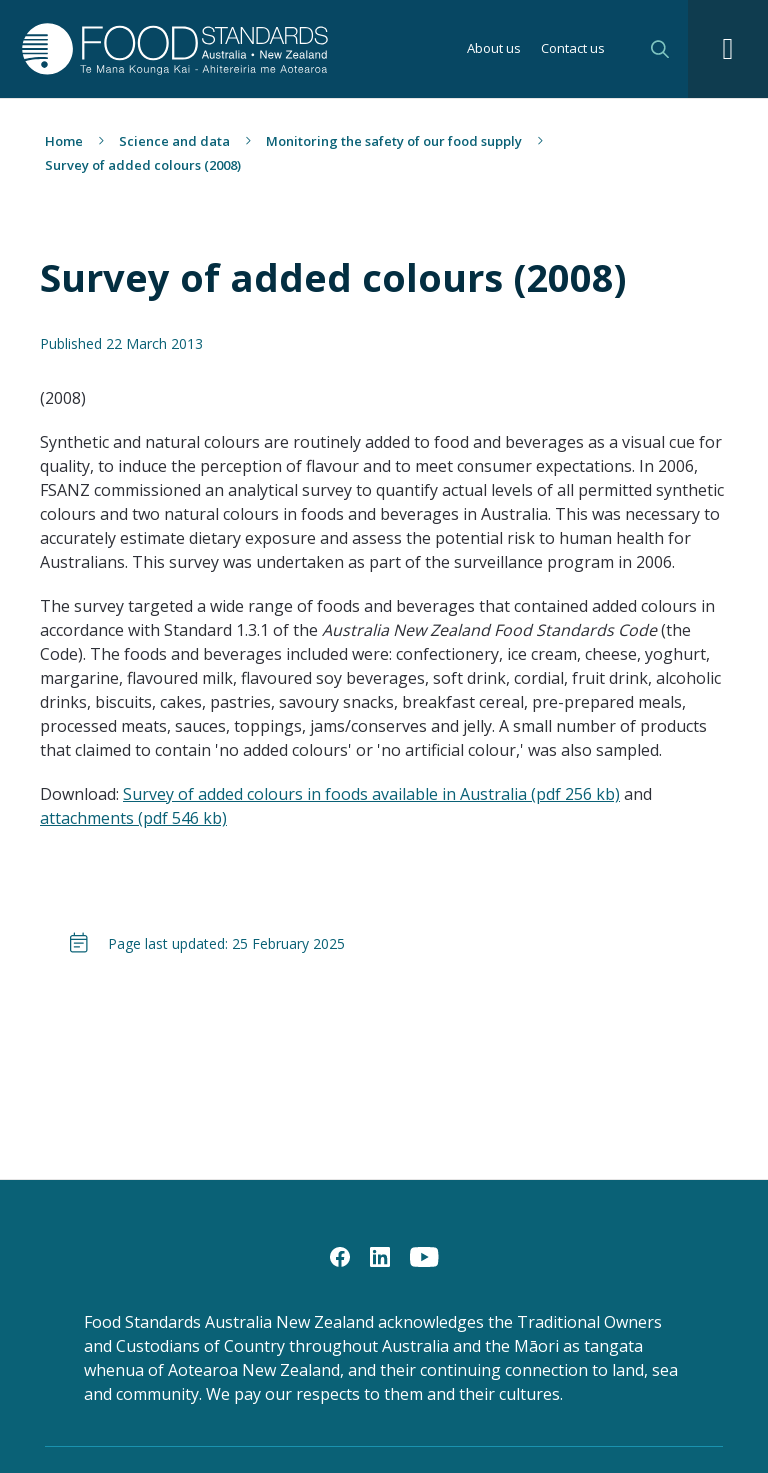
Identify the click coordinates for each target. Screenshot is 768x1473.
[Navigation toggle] (728, 49)
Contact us (573, 49)
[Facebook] (340, 1256)
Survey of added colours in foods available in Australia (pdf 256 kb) (371, 794)
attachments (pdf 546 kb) (133, 818)
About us (494, 49)
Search (660, 49)
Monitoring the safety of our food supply (394, 141)
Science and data (174, 141)
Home (64, 141)
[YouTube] (424, 1256)
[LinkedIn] (380, 1256)
